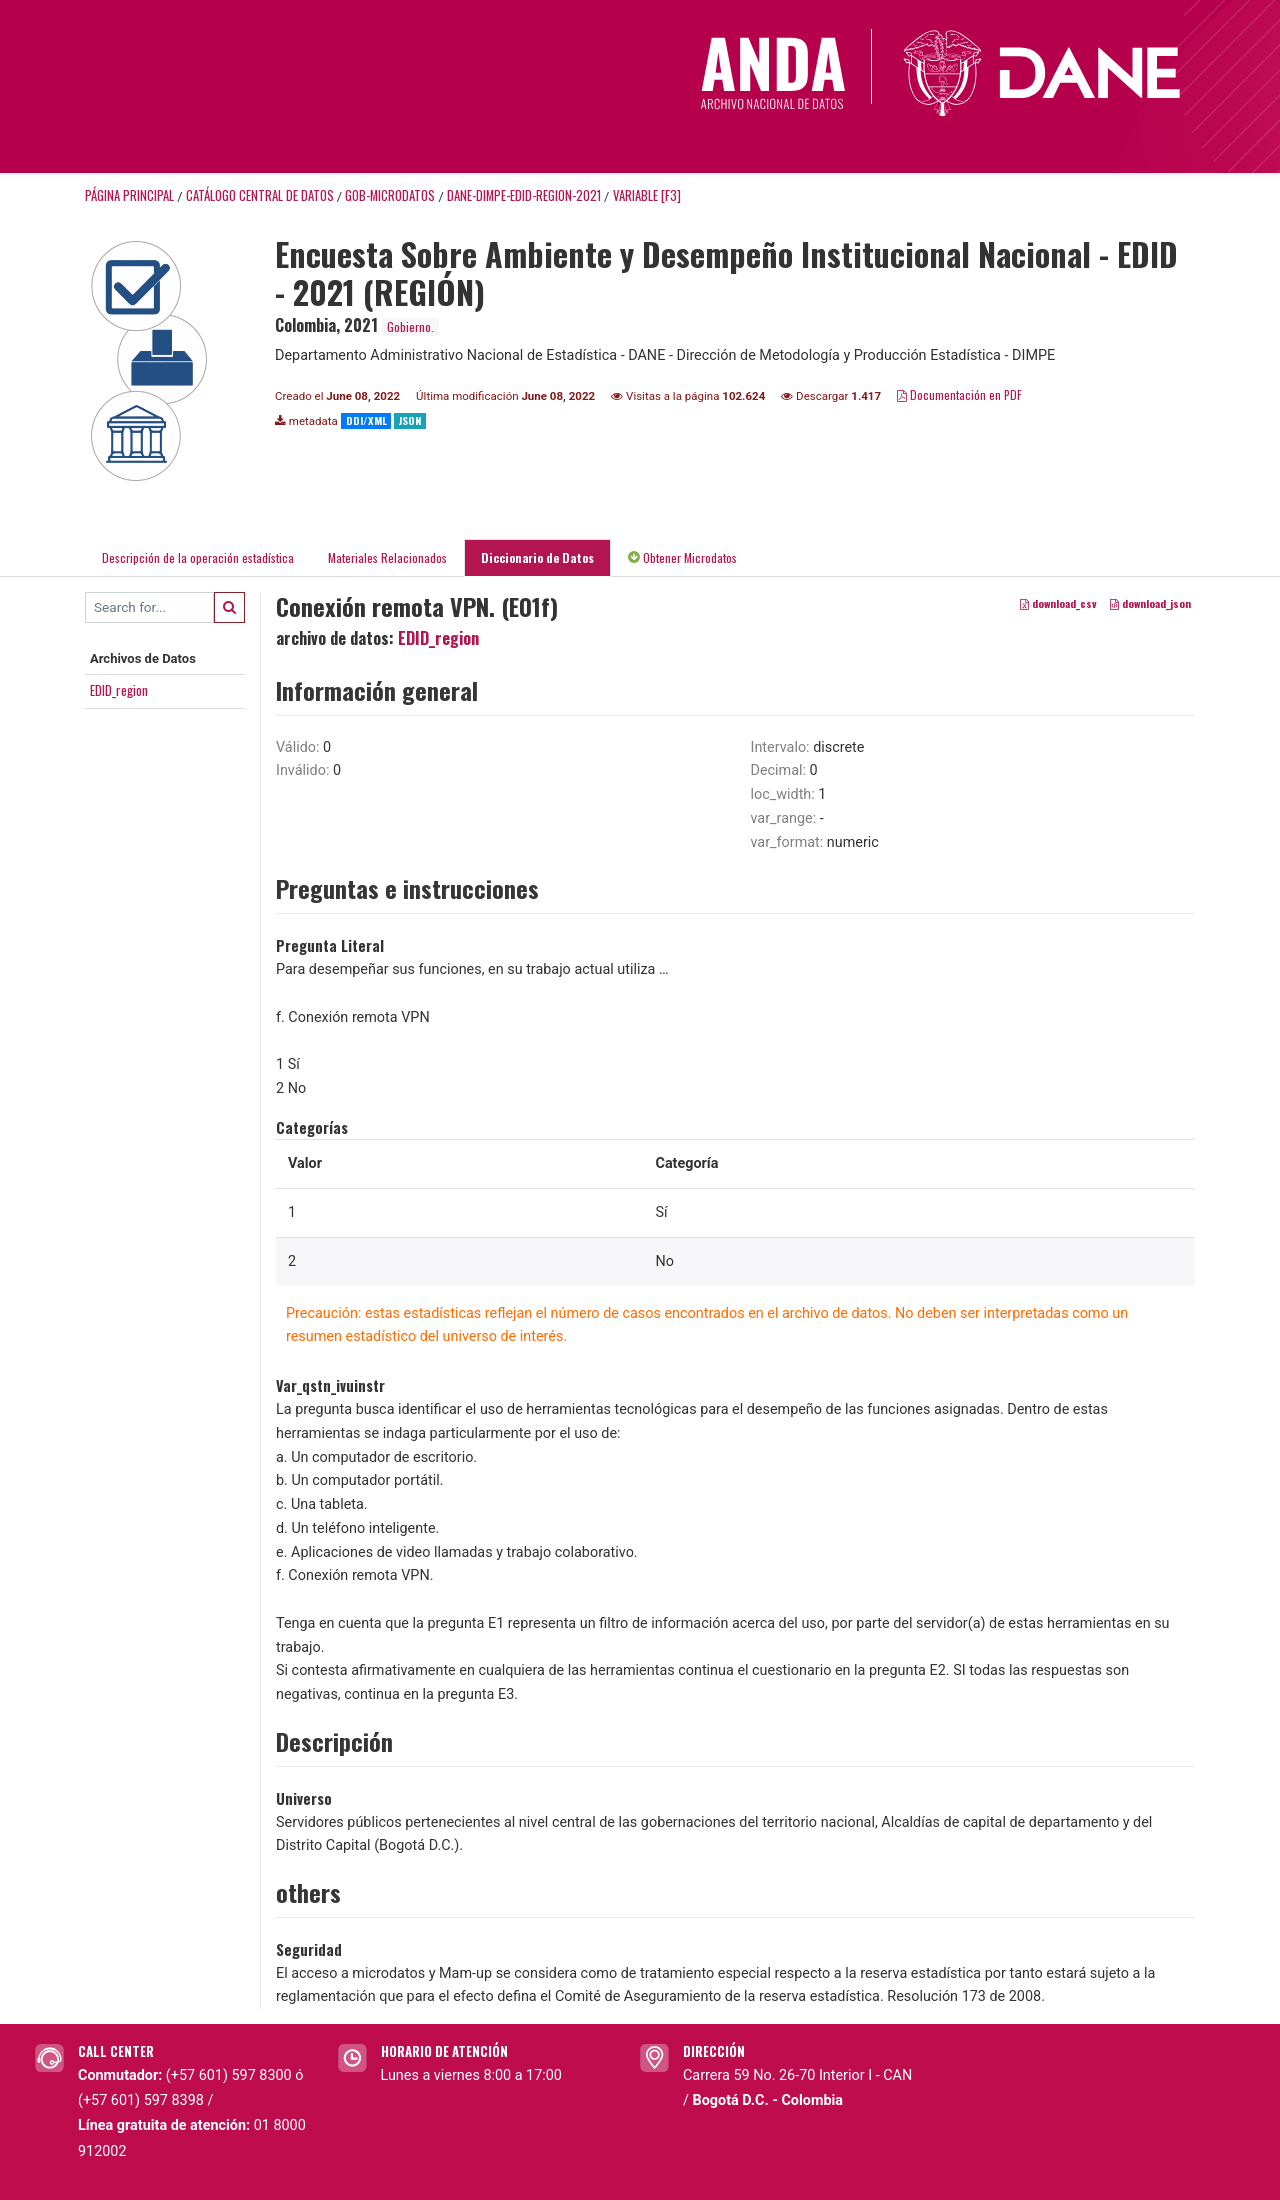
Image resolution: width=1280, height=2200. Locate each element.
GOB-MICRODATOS (390, 195)
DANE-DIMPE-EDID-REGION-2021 (524, 195)
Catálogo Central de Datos (260, 195)
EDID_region (119, 690)
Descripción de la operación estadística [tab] (198, 557)
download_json (1150, 603)
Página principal (129, 195)
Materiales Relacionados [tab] (387, 557)
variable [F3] (647, 195)
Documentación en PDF (959, 394)
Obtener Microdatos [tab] (682, 557)
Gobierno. (410, 326)
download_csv (1058, 603)
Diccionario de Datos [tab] (537, 557)
